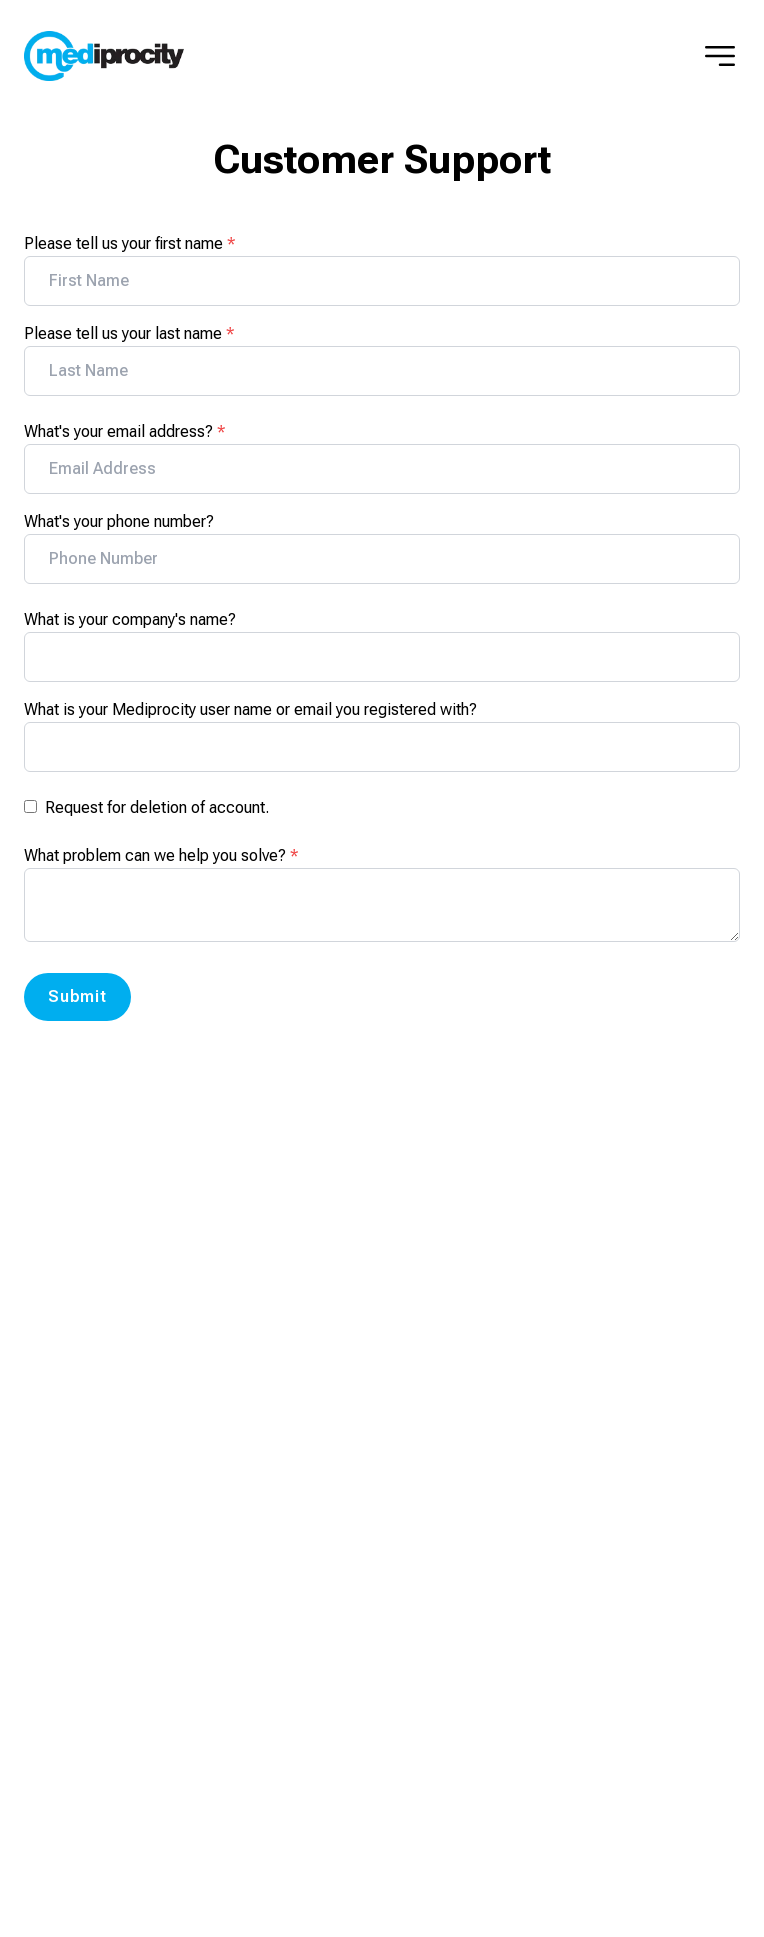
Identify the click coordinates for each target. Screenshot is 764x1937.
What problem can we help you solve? (161, 855)
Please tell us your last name (129, 333)
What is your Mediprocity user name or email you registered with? (250, 709)
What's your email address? (124, 431)
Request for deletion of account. (157, 807)
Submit (77, 996)
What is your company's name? (130, 619)
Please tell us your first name (129, 243)
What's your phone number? (119, 521)
